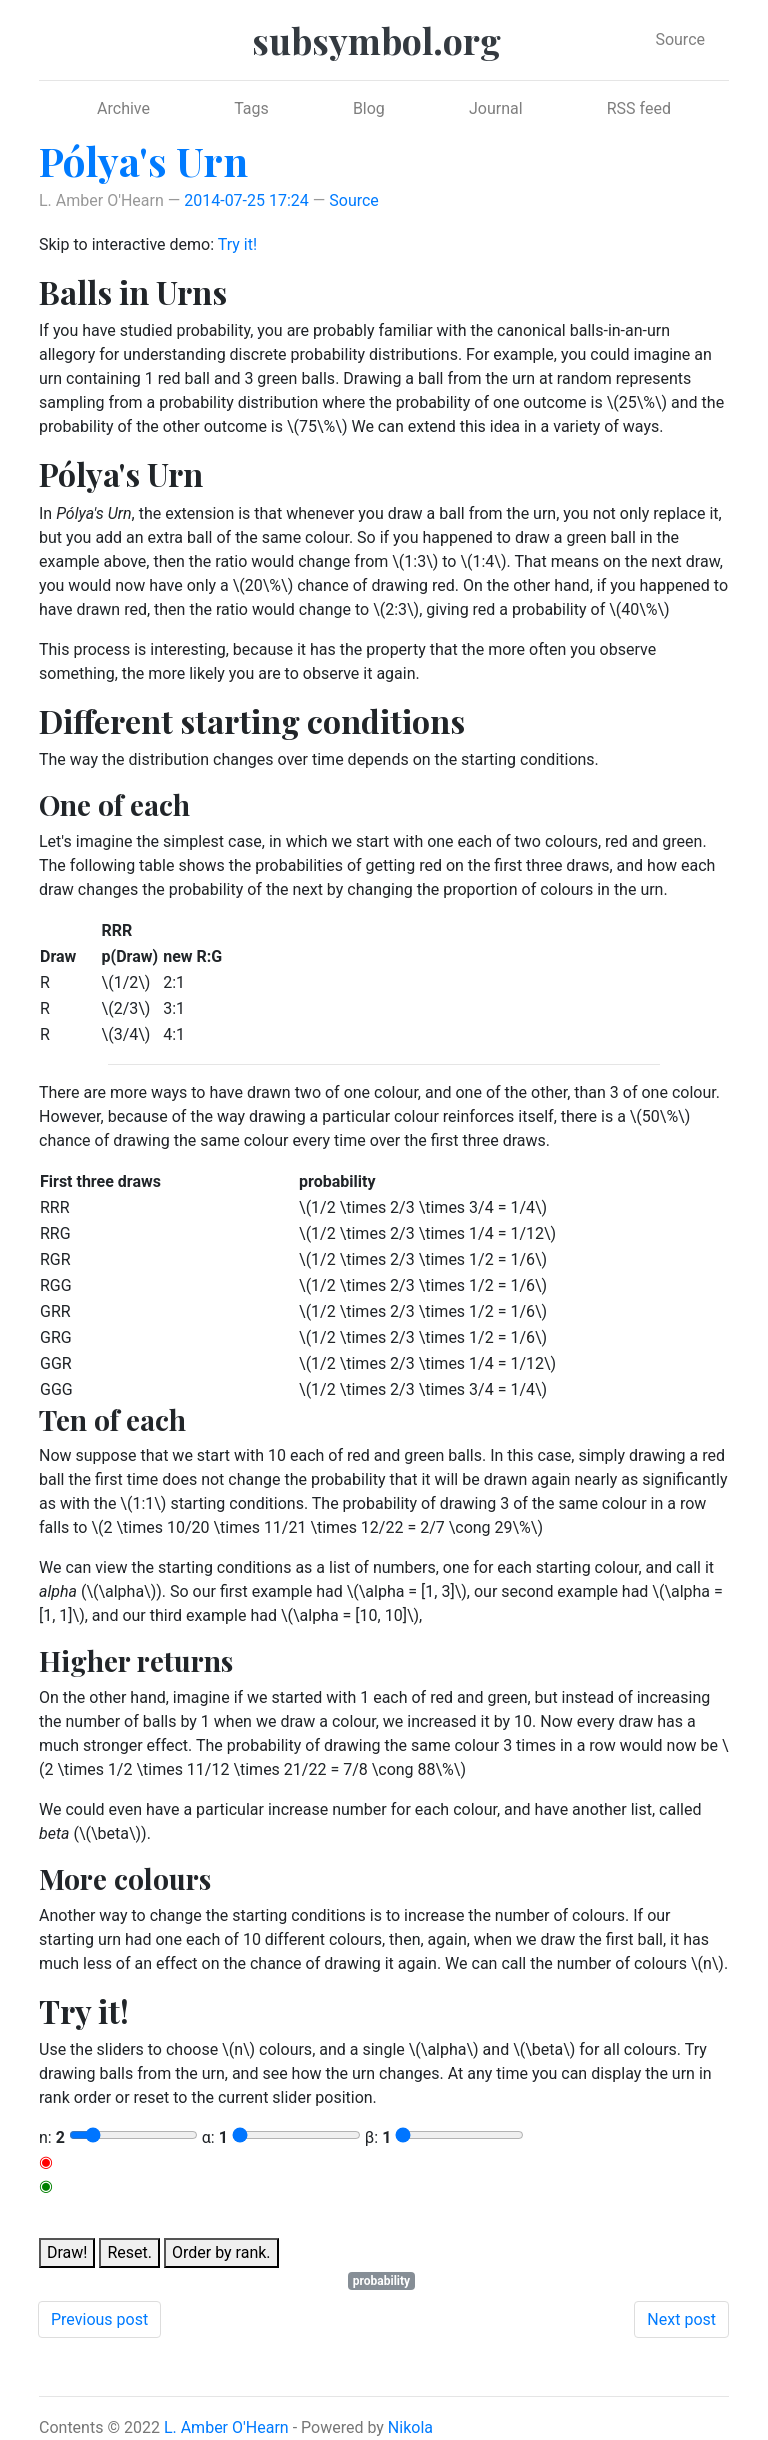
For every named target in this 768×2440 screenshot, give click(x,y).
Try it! (237, 244)
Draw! (67, 2252)
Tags (251, 108)
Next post (681, 2319)
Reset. (129, 2252)
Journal (496, 108)
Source (680, 39)
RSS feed (639, 108)
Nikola (410, 2427)
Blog (369, 108)
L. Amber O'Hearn (226, 2427)
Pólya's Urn (143, 160)
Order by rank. (221, 2252)
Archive (123, 108)
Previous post (99, 2319)
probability (381, 2281)
